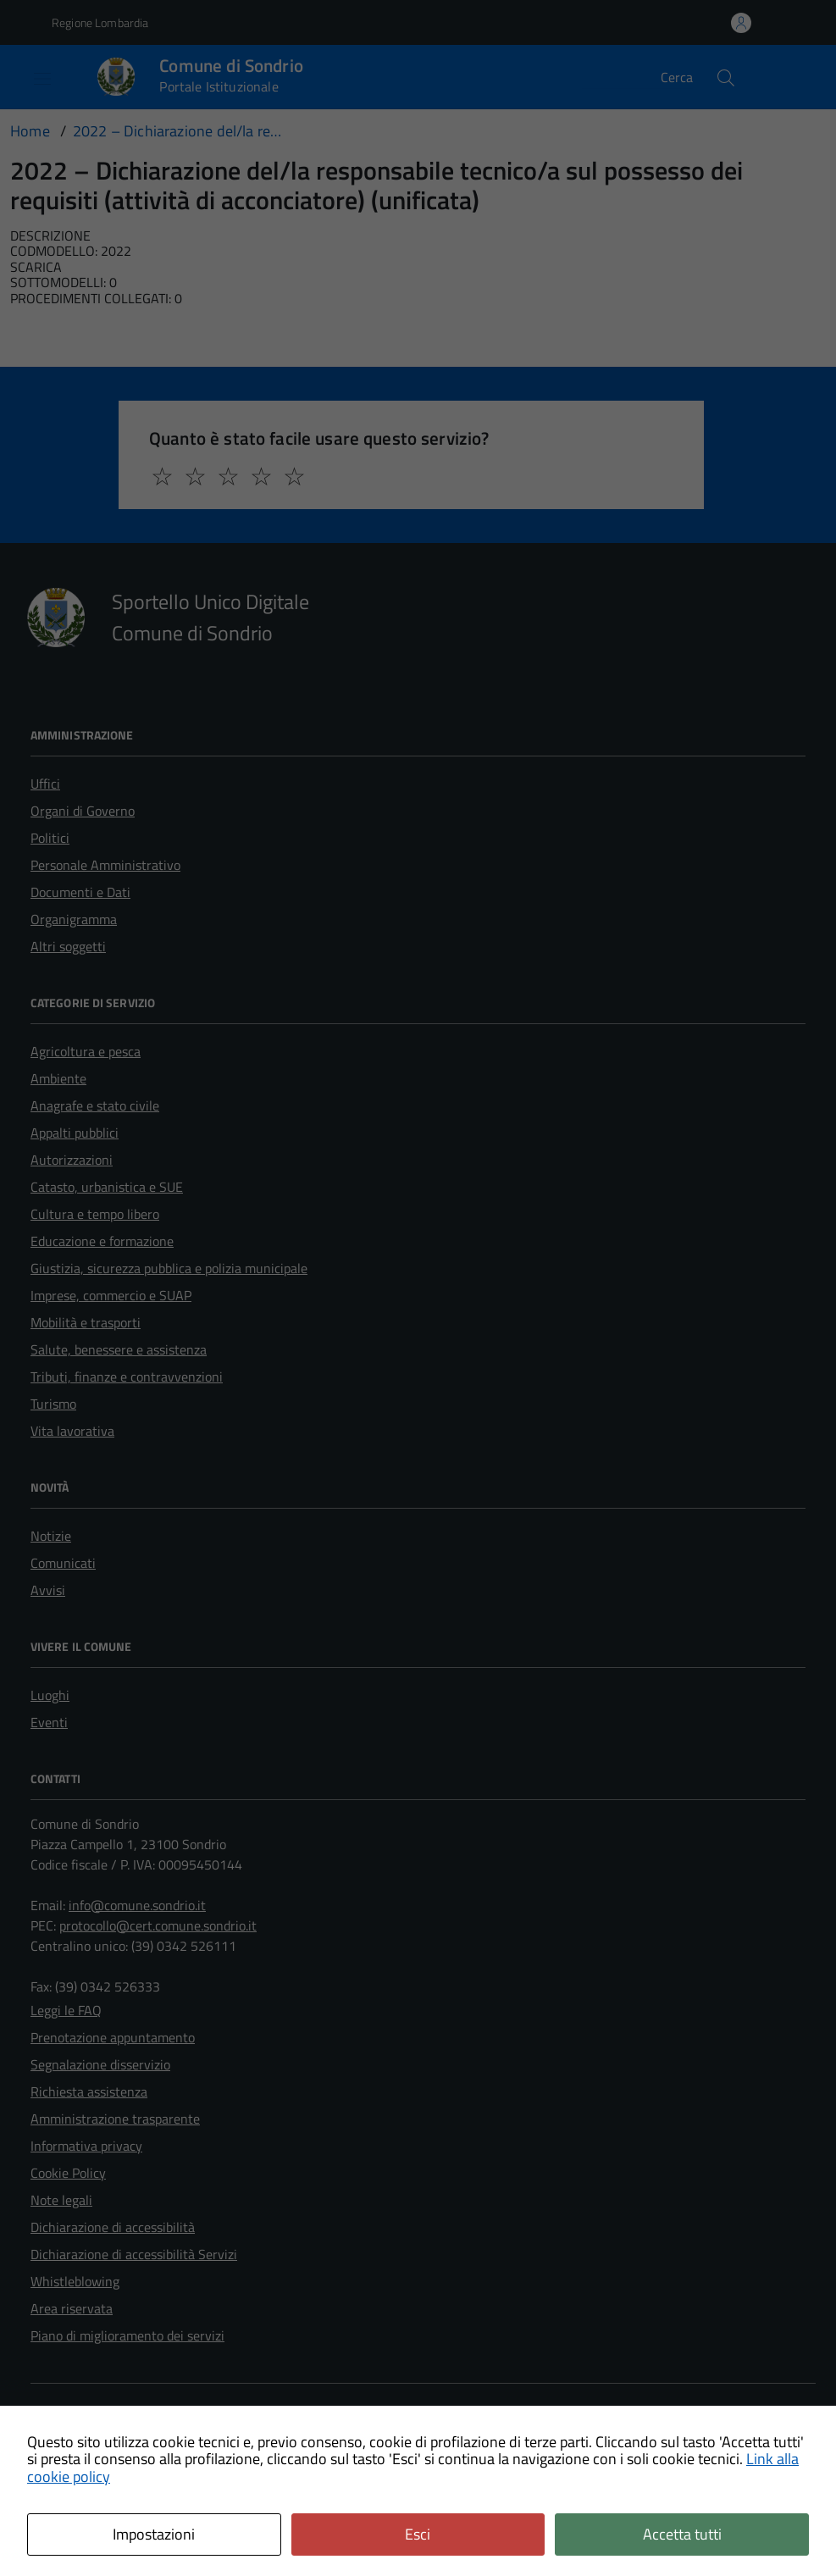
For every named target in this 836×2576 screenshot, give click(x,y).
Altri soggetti (68, 946)
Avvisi (47, 1590)
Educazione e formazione (102, 1241)
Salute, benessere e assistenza (118, 1349)
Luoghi (49, 1695)
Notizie (50, 1536)
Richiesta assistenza (88, 2091)
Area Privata (66, 2417)
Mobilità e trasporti (85, 1322)
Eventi (49, 1722)
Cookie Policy (68, 2173)
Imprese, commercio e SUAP (110, 1295)
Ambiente (58, 1078)
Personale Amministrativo (105, 865)
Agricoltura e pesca (85, 1051)
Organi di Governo (82, 810)
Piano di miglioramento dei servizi (127, 2335)
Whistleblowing (74, 2281)
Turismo (53, 1403)
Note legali (61, 2200)
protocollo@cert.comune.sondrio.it (158, 1925)
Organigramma (73, 919)
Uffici (45, 783)
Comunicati (63, 1563)
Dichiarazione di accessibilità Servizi (133, 2254)
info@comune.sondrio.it (137, 1905)
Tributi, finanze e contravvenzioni (126, 1376)
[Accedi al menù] (30, 76)
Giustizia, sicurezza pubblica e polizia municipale (168, 1268)
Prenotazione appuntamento (112, 2037)
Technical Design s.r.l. (149, 2513)
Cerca (677, 77)
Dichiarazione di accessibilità (112, 2227)
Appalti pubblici (74, 1132)
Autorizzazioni (71, 1160)
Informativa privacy (86, 2146)
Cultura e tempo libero (94, 1214)
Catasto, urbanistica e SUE (106, 1187)
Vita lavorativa (72, 1431)
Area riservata (71, 2308)
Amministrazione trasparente (115, 2118)
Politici (49, 838)
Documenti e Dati (80, 892)
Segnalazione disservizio (100, 2064)
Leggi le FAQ (66, 2010)
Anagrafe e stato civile (94, 1105)
